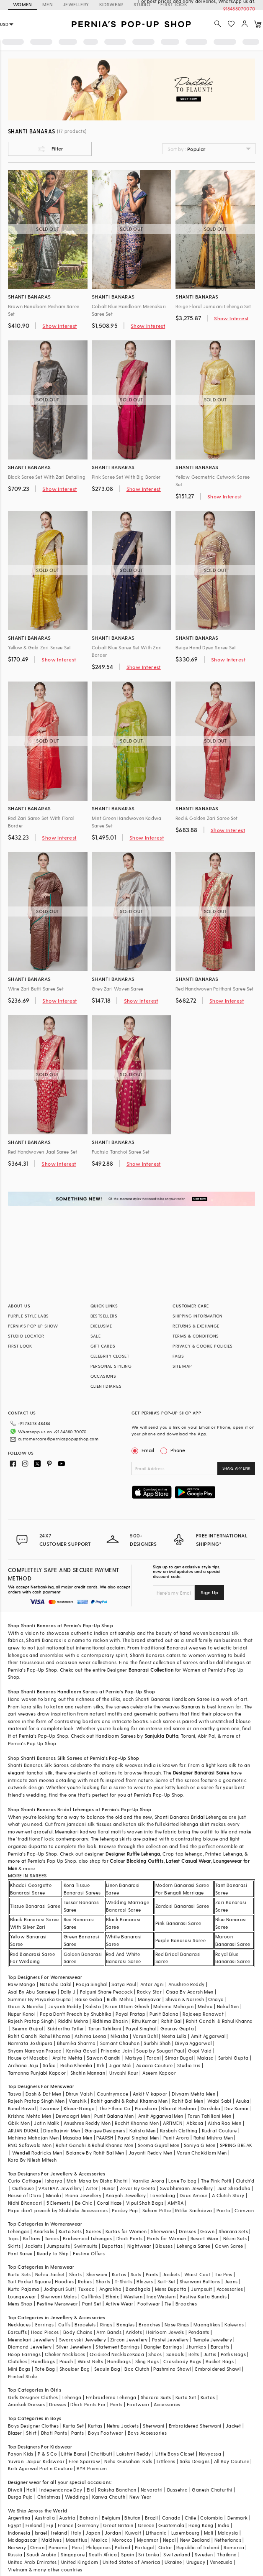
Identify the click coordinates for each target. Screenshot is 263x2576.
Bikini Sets (235, 2238)
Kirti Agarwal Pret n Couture (40, 2468)
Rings (106, 2324)
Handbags (43, 2361)
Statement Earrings (117, 2346)
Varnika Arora (148, 2180)
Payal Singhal (141, 2028)
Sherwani (97, 2274)
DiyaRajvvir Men (61, 2130)
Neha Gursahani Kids (128, 2461)
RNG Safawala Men (30, 2145)
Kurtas (119, 2274)
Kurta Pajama (23, 2289)
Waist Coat (197, 2274)
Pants (152, 2274)
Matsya (133, 2057)
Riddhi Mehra (73, 2021)
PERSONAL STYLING (111, 1365)
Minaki (53, 2195)
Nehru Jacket (50, 2274)
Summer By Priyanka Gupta (39, 1999)
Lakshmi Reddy (133, 2453)
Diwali (15, 2489)
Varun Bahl (145, 2036)
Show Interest (59, 326)
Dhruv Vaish (79, 2093)
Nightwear (139, 2246)
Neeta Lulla (174, 2036)
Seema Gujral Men (158, 2145)
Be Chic (84, 2203)
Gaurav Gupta (177, 2028)
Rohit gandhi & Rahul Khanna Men (129, 2101)
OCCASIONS (103, 1376)
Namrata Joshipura (30, 2043)
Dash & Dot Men (44, 2093)
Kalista (93, 2006)
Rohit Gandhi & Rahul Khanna (219, 2021)
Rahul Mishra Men (213, 2137)
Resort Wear (205, 2238)
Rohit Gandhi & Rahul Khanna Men (94, 2145)
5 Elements (58, 2203)
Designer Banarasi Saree (201, 1772)
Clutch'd (245, 2180)
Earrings (44, 2324)
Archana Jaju (23, 2065)
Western (133, 2296)
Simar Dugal (179, 2057)
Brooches (186, 2303)
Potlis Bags (233, 2354)
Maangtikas (206, 2324)
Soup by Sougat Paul (160, 2050)
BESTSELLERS (103, 1315)
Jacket (233, 2425)
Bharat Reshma (178, 2108)
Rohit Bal (171, 2021)
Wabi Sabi (219, 2101)
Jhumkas (196, 2346)
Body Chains (77, 2332)
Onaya (216, 1999)
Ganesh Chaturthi (212, 2489)
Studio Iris (188, 2065)
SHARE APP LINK (236, 1468)
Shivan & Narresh (184, 1999)
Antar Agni (152, 1984)
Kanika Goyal (81, 2050)
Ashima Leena (90, 2036)
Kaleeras (234, 2324)
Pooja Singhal (91, 1984)
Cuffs (64, 2324)
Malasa (205, 2057)
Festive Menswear (57, 2303)
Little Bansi (73, 2453)
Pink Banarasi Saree (178, 1923)
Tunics (52, 2238)
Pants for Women (166, 2238)
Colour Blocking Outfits (136, 1861)
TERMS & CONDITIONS (196, 1335)
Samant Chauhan (120, 2043)
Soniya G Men (200, 2145)
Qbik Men (19, 2123)
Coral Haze (109, 2203)
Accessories (230, 2289)
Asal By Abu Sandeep (32, 1991)
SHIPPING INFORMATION (197, 1315)
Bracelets (85, 2324)
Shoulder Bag (74, 2369)
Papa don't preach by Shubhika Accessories (58, 2210)
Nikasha (120, 2036)
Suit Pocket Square (29, 2281)
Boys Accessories (147, 2433)
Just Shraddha (233, 2188)
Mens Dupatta (171, 2289)
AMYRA (175, 2203)
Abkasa (194, 2123)
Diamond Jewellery (30, 2346)
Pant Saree (20, 2253)
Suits (136, 2274)
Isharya (53, 2180)
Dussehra (177, 2489)
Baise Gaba (89, 1999)
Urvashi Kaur (123, 2073)
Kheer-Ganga (79, 2108)
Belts (193, 2354)
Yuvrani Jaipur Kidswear (36, 2461)
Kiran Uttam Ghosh (127, 2006)
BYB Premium (92, 2468)
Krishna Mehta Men (30, 2116)
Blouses (164, 2246)
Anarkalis (44, 2231)
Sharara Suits (156, 2397)
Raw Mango (22, 1984)
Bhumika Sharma (76, 2043)
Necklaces (19, 2324)
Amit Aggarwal (208, 2036)
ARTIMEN (172, 2123)
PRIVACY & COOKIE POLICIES (202, 1345)
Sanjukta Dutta (161, 1736)
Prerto (223, 2210)
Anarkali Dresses (26, 2404)
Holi (30, 2489)
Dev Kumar (236, 2108)
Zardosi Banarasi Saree (182, 1906)
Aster (92, 2188)
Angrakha (110, 2289)
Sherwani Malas (59, 2296)
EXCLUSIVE (101, 1325)
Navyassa (210, 2453)
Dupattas (112, 2246)
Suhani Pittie (156, 2210)
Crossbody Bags (182, 2361)
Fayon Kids (21, 2453)
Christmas (49, 2496)
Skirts (14, 2246)
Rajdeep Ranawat (203, 2014)
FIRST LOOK (20, 1345)
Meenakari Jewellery (31, 2339)
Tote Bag (45, 2369)
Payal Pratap (130, 2014)
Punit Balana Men (114, 2116)
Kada (138, 2354)
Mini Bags (19, 2369)
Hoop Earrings (24, 2354)
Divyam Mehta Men (193, 2093)
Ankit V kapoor (150, 2093)
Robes (85, 2281)
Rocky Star (149, 1991)
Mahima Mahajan (173, 2006)
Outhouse (23, 2188)
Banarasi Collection (151, 1669)
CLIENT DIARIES (106, 1386)
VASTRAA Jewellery (60, 2188)
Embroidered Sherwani (195, 2425)
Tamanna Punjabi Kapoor (37, 2073)
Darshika (210, 2108)
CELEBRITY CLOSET (109, 1355)
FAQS (178, 1355)
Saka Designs (195, 2461)
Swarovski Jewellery (82, 2339)
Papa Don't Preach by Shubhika (75, 2014)
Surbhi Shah (157, 2043)
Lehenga (72, 2397)
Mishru (205, 2006)
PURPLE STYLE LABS (28, 1315)
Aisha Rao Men (224, 2123)
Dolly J (68, 1991)
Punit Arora (176, 2137)
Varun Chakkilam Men (202, 2152)
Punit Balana (164, 2014)
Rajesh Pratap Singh (31, 2021)
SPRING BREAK (236, 2145)
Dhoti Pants (129, 2238)
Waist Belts (90, 2361)
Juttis (210, 2354)
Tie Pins (223, 2274)
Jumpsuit (201, 2289)
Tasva (14, 2093)
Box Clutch (136, 2369)
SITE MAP (182, 1365)
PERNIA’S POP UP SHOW (33, 1325)
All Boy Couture (231, 2461)
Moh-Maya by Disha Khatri (97, 2180)
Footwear (148, 2303)
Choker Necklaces (65, 2354)
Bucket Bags (220, 2361)
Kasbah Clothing (179, 2130)
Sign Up (209, 1592)
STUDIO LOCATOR (26, 1335)
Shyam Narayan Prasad (35, 2050)
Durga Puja (20, 2496)
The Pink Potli (216, 2180)
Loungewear (22, 2296)
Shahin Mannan (87, 2073)
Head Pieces (45, 2332)
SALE (95, 1335)
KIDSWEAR (111, 4)
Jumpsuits (58, 2246)
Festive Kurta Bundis (203, 2296)
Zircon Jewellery (128, 2339)
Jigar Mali (120, 2065)
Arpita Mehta (67, 2057)
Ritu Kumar (144, 2021)
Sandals (175, 2354)
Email (143, 1450)
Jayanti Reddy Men (151, 2152)
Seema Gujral (27, 2028)
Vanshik (78, 2101)
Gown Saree (229, 2246)
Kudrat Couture (219, 2130)
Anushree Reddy (186, 1984)
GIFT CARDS (103, 1345)
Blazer (15, 2433)
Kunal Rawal (22, 2108)
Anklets (134, 2332)
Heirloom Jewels (165, 2332)
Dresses (187, 2231)
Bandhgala (138, 2289)
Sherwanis (163, 2231)
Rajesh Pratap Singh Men (36, 2101)
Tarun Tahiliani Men (210, 2116)
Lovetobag (162, 2195)
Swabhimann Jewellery (186, 2188)
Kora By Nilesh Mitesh (32, 2159)
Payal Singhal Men (138, 2137)
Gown (207, 2231)
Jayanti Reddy (64, 2006)
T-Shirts (123, 2281)
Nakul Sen (228, 2006)
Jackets (33, 2246)
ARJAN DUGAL (23, 2130)
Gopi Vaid (200, 2050)
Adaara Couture (154, 2065)
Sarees (93, 2231)
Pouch (66, 2361)
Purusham (146, 2108)
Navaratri (152, 2489)
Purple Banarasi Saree (180, 1940)
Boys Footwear (105, 2433)
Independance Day (60, 2489)
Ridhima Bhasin (110, 2021)
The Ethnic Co (115, 2108)
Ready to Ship (53, 2253)
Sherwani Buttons (200, 2281)
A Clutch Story (228, 2195)
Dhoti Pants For (88, 2404)
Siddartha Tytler (65, 2028)
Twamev (49, 2108)
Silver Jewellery (73, 2346)
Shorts (103, 2281)
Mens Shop (20, 2303)
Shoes (155, 2354)
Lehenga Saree (193, 2246)
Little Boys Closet (175, 2453)
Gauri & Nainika (26, 2006)
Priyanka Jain (116, 2050)
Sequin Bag (107, 2369)
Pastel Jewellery (170, 2339)
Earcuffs (17, 2332)
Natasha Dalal (56, 1984)
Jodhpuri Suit (59, 2289)
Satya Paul (123, 1984)
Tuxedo (86, 2289)
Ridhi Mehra (120, 1999)
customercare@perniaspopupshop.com (58, 1438)
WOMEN (22, 4)
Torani (154, 2057)
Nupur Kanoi (22, 2014)
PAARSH (104, 2137)
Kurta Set (185, 2397)
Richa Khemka (76, 2065)
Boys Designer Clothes (33, 2425)
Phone (177, 1450)
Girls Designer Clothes (33, 2397)
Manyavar (149, 1999)
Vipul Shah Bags (144, 2203)
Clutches (17, 2361)
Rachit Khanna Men (137, 2123)
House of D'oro (25, 2195)
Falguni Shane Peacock (106, 1991)
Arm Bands (108, 2332)
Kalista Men (142, 2130)
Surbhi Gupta (233, 2057)
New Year (140, 2496)
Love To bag (182, 2180)
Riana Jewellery (83, 2195)
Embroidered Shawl (217, 2369)
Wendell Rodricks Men (37, 2152)
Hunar (109, 2188)
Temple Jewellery (212, 2339)
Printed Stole (22, 2376)
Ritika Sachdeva (193, 2210)
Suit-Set (166, 2281)
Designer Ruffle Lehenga (133, 1853)
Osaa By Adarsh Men (189, 1991)
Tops (13, 2238)
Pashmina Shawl (172, 2369)
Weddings (76, 2496)
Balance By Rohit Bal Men (95, 2152)
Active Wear (119, 2303)
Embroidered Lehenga (111, 2397)
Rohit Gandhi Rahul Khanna (39, 2036)
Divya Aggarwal (193, 2043)
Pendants (198, 2332)
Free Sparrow (84, 2461)
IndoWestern (161, 2296)
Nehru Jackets (123, 2425)
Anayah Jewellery (126, 2195)
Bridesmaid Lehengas (87, 2238)
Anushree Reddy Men (87, 2123)
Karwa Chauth (108, 2496)
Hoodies (64, 2281)
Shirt (31, 2433)
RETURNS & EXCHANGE (196, 1325)
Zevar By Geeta (138, 2188)
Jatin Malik (46, 2123)
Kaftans (32, 2238)
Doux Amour (194, 2195)
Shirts (75, 2274)
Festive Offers (89, 2253)
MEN (47, 4)
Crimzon (244, 2210)
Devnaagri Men (73, 2116)
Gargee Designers (105, 2130)
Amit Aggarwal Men (160, 2116)
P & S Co (47, 2453)
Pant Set (91, 2303)
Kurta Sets (70, 2231)
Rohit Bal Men (187, 2101)
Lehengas (18, 2231)
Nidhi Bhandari (25, 2203)
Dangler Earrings (163, 2346)
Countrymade (112, 2093)
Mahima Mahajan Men (33, 2137)
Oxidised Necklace (111, 2354)
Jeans (231, 2281)
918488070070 (239, 8)
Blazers (145, 2281)
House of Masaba (28, 2057)
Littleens (166, 2461)
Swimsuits (86, 2246)
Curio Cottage (24, 2180)
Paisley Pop (125, 2210)
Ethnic (112, 2296)
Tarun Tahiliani (104, 2028)
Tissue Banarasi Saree (35, 1906)
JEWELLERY (76, 4)
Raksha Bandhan (117, 2489)
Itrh (101, 2065)
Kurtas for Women (126, 2231)
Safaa (49, 2065)
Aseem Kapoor (159, 2073)
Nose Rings (177, 2324)
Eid (90, 2489)
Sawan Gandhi (104, 2057)
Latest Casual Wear (188, 1861)
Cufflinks (91, 2296)
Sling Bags (147, 2361)
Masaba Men (77, 2137)
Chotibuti (101, 2453)
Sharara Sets (233, 2231)
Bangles (125, 2324)
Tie (168, 2303)
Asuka (242, 2101)
